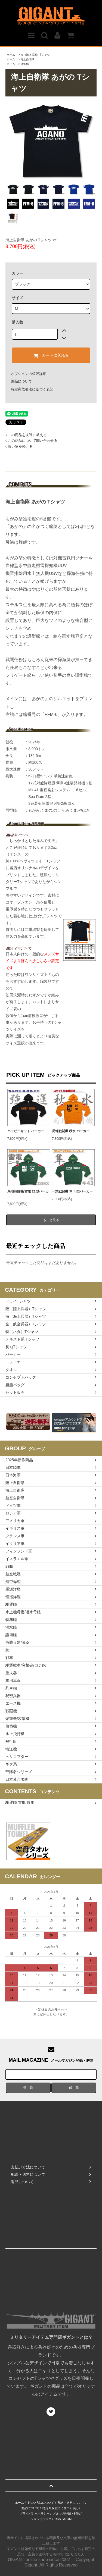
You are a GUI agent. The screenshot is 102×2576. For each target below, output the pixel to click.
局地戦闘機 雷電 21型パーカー (28, 1194)
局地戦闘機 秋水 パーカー (71, 1131)
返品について (21, 381)
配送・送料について (71, 2502)
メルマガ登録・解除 (66, 2513)
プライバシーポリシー (35, 2513)
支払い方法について (40, 2502)
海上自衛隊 (27, 59)
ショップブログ (40, 2519)
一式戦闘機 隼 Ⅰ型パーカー (72, 1191)
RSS (58, 2519)
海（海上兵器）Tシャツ (35, 54)
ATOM (67, 2519)
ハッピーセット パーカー (25, 1131)
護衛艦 (25, 63)
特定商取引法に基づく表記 (32, 389)
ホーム (11, 54)
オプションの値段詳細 (28, 374)
